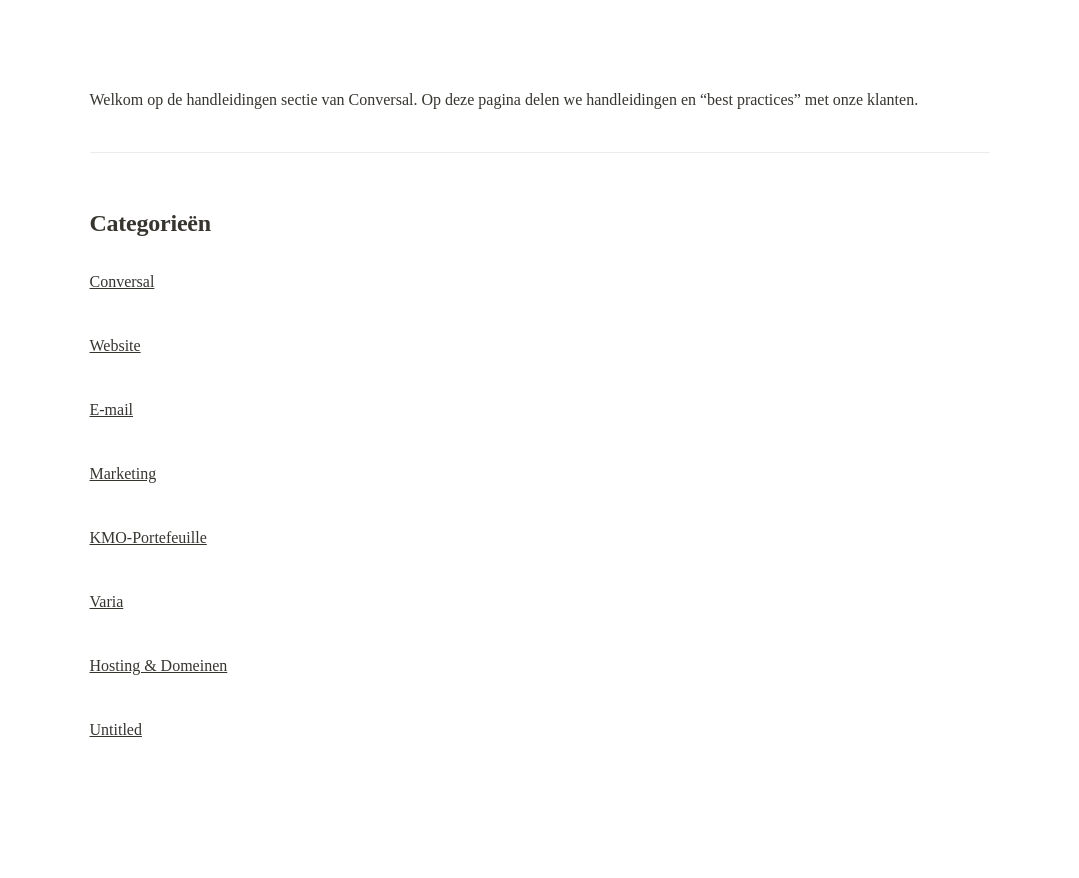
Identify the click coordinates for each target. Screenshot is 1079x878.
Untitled (116, 729)
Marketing (123, 473)
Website (115, 345)
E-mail (112, 409)
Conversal (122, 281)
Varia (107, 601)
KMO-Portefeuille (148, 537)
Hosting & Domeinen (159, 665)
